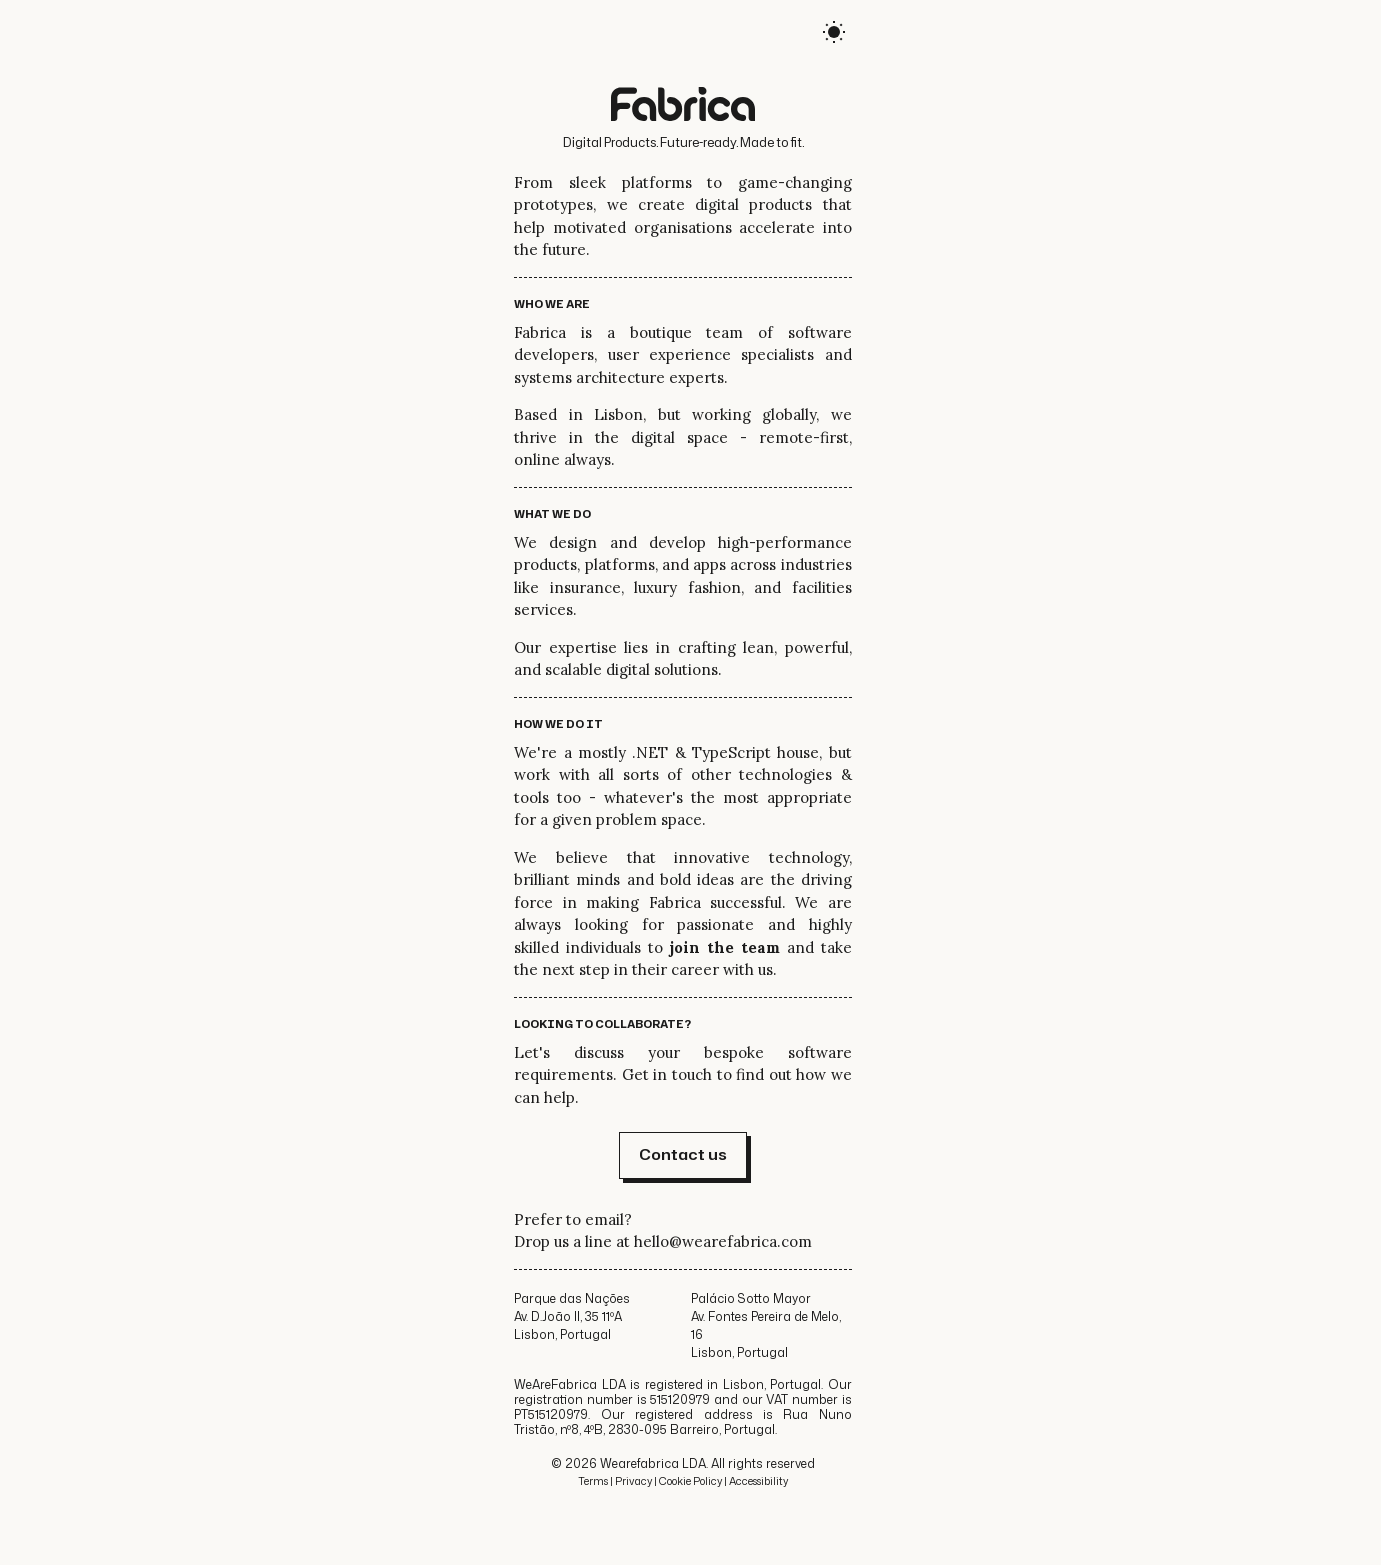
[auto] (834, 35)
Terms (593, 1481)
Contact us (683, 1154)
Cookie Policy (690, 1481)
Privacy (633, 1481)
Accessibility (758, 1481)
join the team (725, 947)
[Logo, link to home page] (683, 106)
